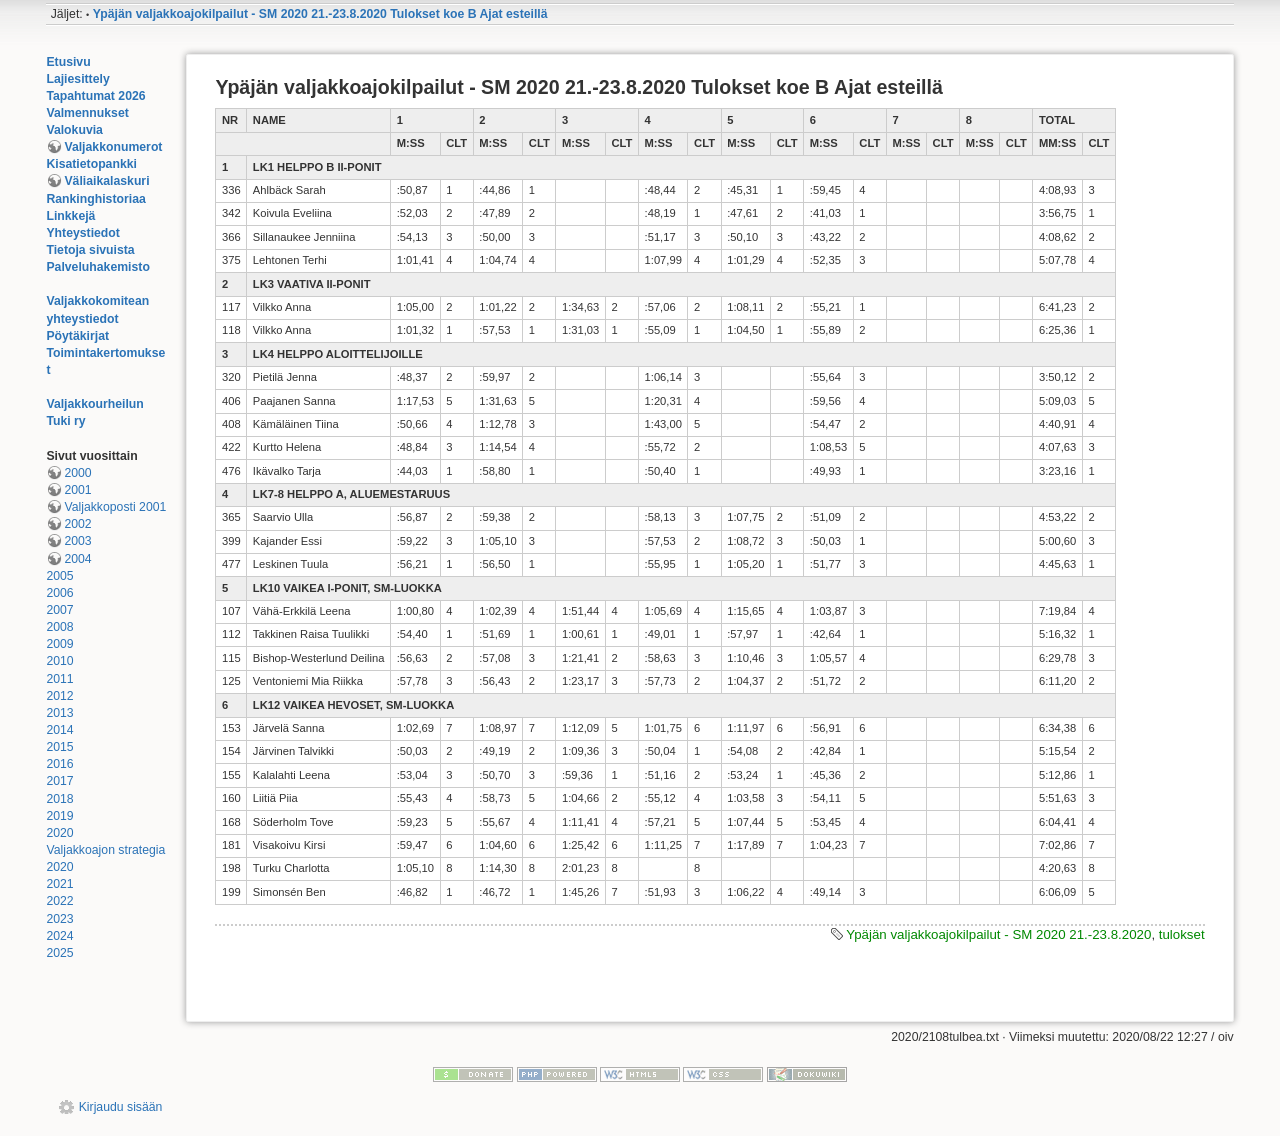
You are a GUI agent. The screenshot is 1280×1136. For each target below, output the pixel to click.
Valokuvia (74, 130)
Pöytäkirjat (77, 336)
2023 (59, 919)
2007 (59, 610)
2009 (59, 644)
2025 (59, 953)
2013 (59, 713)
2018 (59, 799)
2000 (77, 473)
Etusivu (68, 62)
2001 (77, 490)
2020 (59, 833)
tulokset (1182, 934)
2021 (59, 884)
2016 (59, 764)
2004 (77, 559)
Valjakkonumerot (113, 147)
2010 (59, 661)
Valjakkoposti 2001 (115, 507)
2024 (59, 936)
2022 (59, 901)
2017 (59, 781)
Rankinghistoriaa (95, 199)
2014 (59, 730)
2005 (59, 576)
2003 (77, 541)
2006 (59, 593)
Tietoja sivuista (90, 250)
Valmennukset (87, 113)
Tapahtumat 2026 (95, 96)
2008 (59, 627)
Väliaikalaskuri (106, 181)
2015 (59, 747)
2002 (77, 524)
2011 (59, 679)
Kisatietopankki (91, 164)
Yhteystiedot (83, 233)
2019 (59, 816)
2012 (59, 696)
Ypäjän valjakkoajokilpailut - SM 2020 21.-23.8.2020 (998, 934)
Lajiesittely (77, 79)
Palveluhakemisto (98, 267)
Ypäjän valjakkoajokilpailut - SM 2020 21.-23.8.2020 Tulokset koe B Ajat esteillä (320, 14)
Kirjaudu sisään (121, 1107)
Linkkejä (70, 216)
